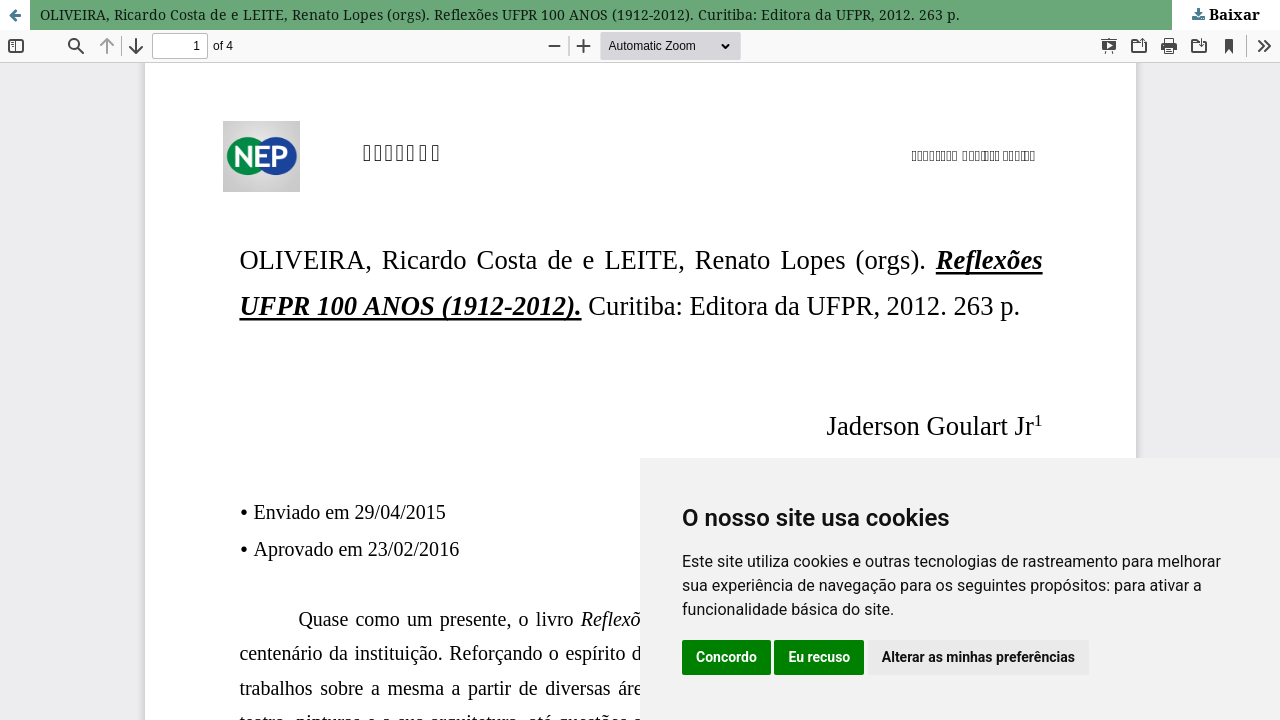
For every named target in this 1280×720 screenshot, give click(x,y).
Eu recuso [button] (819, 657)
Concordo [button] (726, 657)
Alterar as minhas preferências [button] (978, 657)
